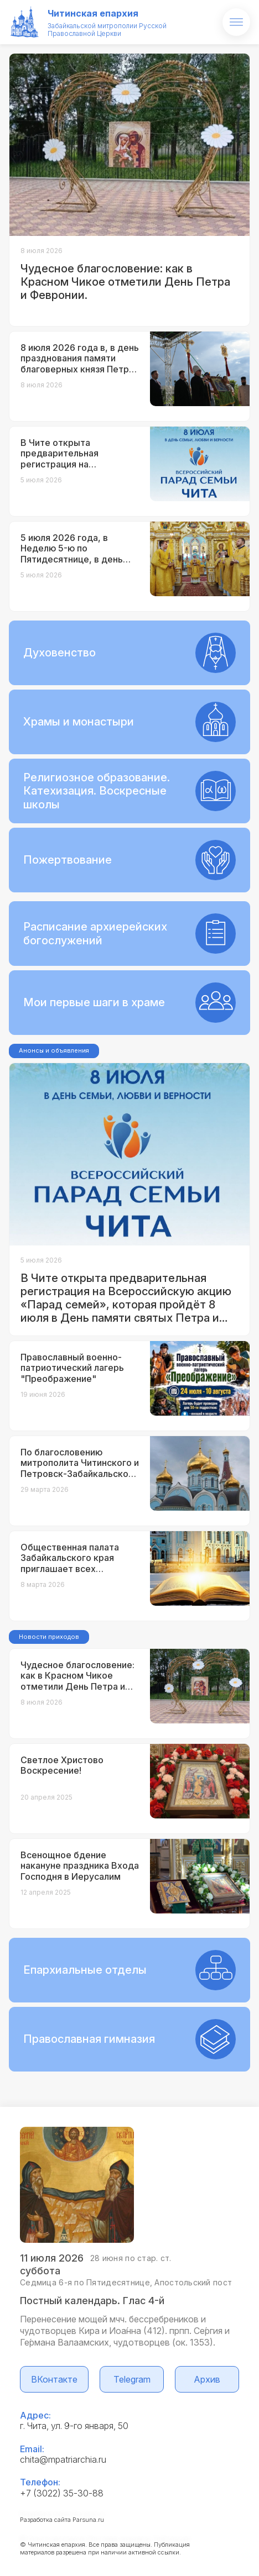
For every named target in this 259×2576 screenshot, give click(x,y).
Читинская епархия (93, 13)
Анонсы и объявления (54, 1050)
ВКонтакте (54, 2379)
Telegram (132, 2379)
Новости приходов (49, 1637)
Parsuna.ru (88, 2520)
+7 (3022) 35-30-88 (61, 2493)
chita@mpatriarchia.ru (63, 2459)
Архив (207, 2379)
